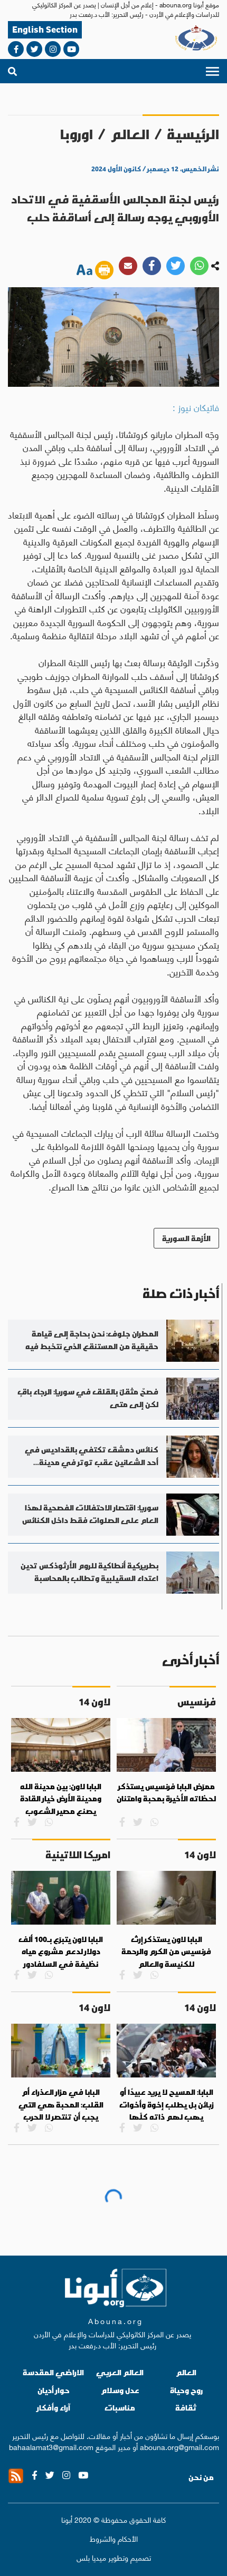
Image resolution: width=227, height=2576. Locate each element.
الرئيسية (193, 134)
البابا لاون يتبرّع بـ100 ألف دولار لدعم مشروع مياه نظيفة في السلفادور (60, 1951)
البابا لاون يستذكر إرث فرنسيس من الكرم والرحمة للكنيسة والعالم (166, 1951)
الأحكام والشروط (114, 2538)
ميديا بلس (91, 2557)
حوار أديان (53, 2390)
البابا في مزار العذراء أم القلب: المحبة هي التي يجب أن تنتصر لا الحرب (60, 2104)
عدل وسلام (120, 2390)
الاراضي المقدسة (53, 2372)
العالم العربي (120, 2372)
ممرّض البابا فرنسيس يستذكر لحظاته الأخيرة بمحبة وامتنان (166, 1793)
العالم (129, 134)
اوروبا (76, 134)
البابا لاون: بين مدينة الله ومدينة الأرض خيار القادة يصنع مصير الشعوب (60, 1799)
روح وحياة (186, 2390)
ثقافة (186, 2407)
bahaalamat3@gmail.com (51, 2446)
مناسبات (120, 2407)
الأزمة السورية (186, 1238)
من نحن (201, 2477)
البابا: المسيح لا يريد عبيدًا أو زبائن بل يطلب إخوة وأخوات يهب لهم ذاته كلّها (166, 2104)
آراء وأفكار (53, 2407)
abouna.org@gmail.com (179, 2446)
